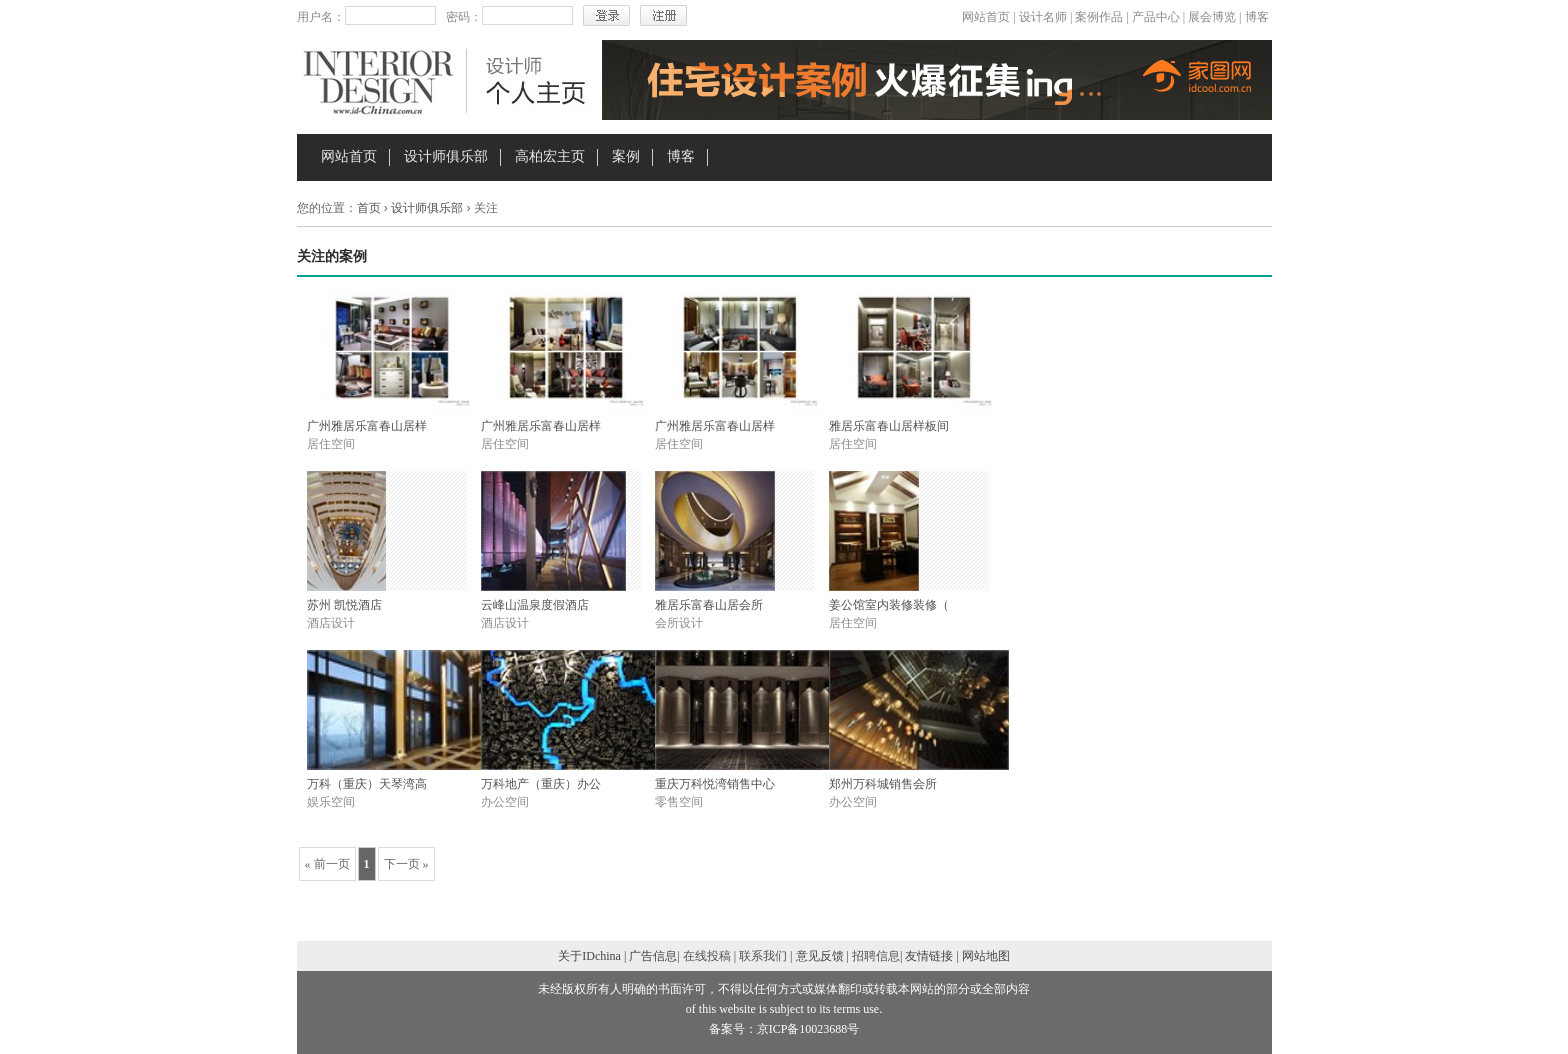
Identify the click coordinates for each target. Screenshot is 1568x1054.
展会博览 (1212, 17)
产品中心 (1156, 17)
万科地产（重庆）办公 (541, 784)
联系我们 (763, 956)
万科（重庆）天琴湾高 (367, 784)
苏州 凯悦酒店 (344, 605)
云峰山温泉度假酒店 (535, 605)
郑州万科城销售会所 (883, 784)
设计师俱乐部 (446, 156)
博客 (1257, 17)
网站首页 (986, 17)
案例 (626, 156)
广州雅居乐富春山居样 (367, 426)
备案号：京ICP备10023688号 (784, 1029)
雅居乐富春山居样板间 (889, 426)
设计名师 (1043, 17)
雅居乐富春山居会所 (709, 605)
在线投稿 (707, 956)
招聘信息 (876, 956)
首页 (369, 208)
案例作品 (1099, 17)
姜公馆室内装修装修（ (889, 605)
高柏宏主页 (550, 156)
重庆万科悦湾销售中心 (715, 784)
